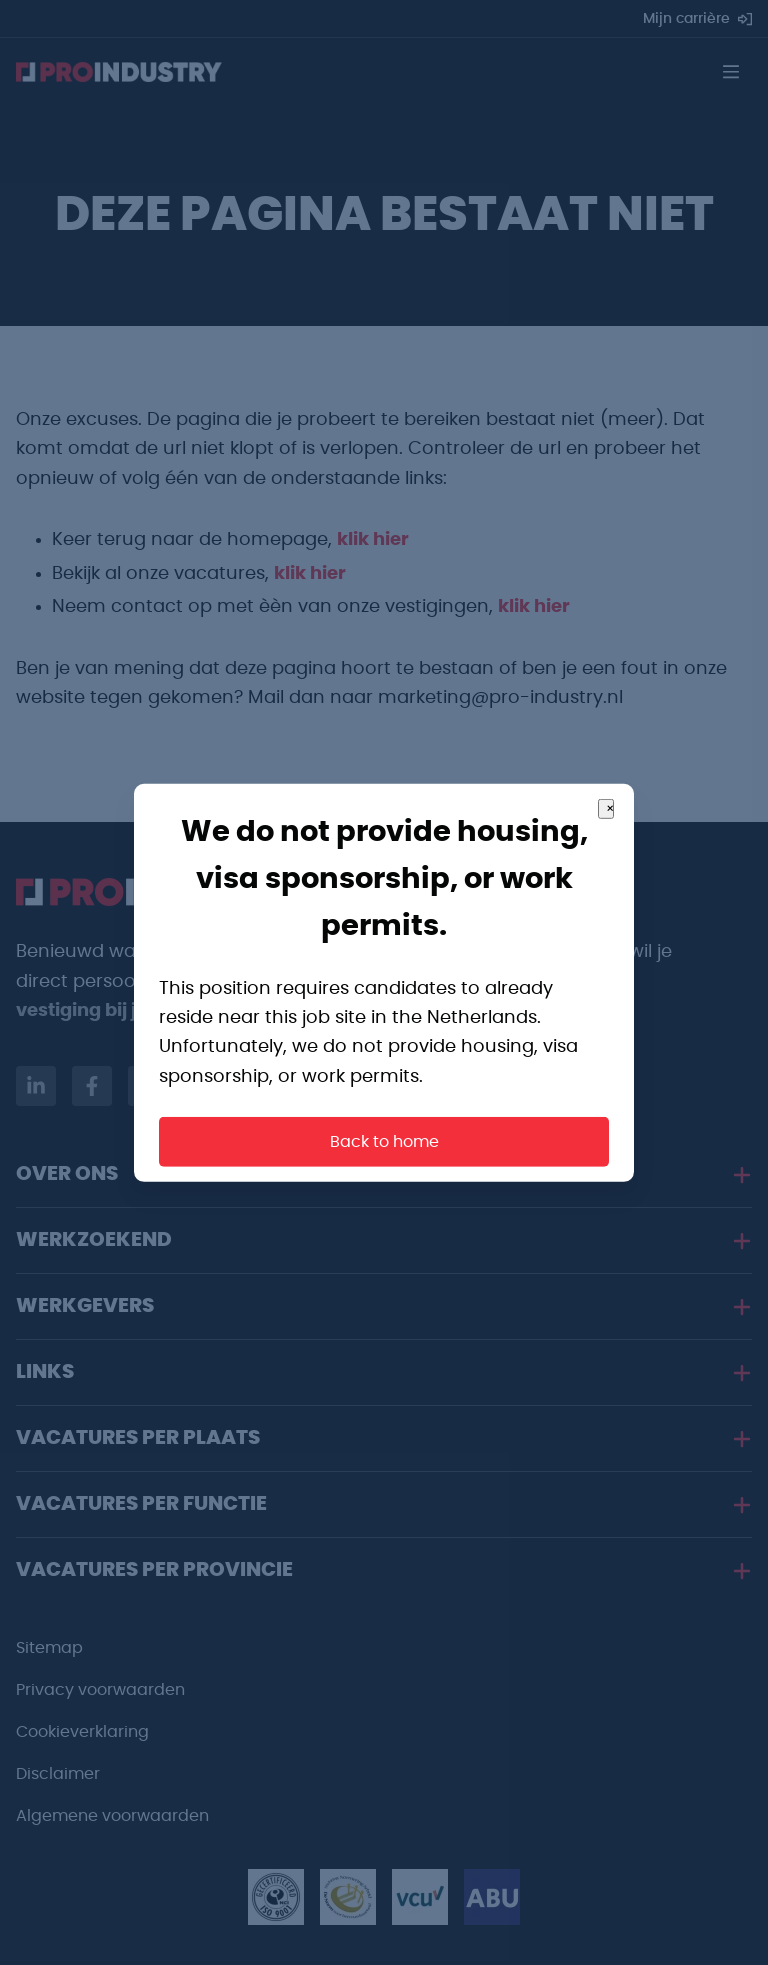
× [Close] (610, 808)
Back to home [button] (384, 1142)
